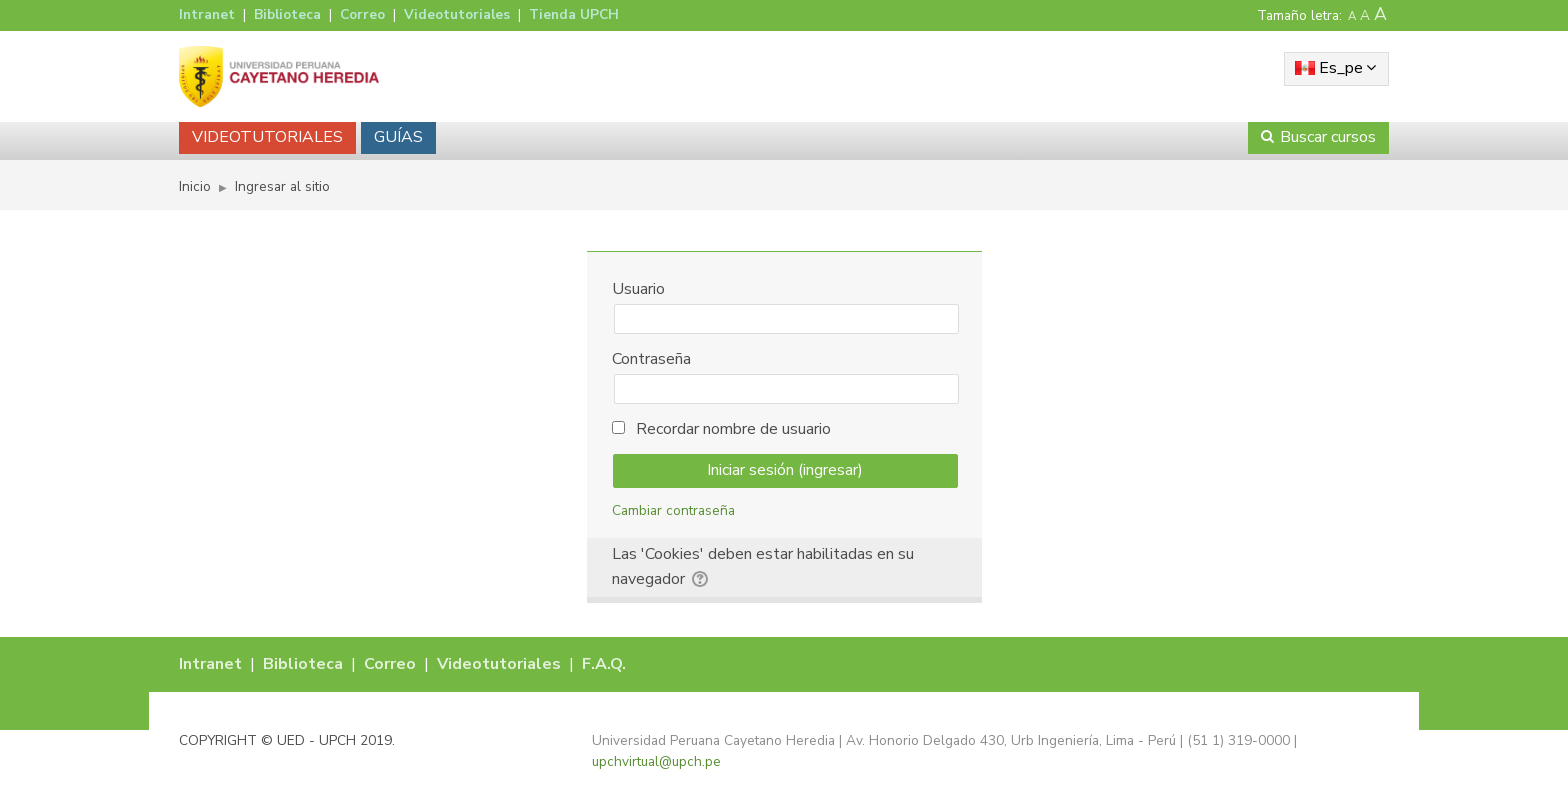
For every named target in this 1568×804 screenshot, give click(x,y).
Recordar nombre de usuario (733, 429)
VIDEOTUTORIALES (267, 137)
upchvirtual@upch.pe (656, 761)
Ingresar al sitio (282, 186)
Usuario (638, 289)
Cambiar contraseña (673, 510)
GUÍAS (398, 137)
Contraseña (651, 359)
